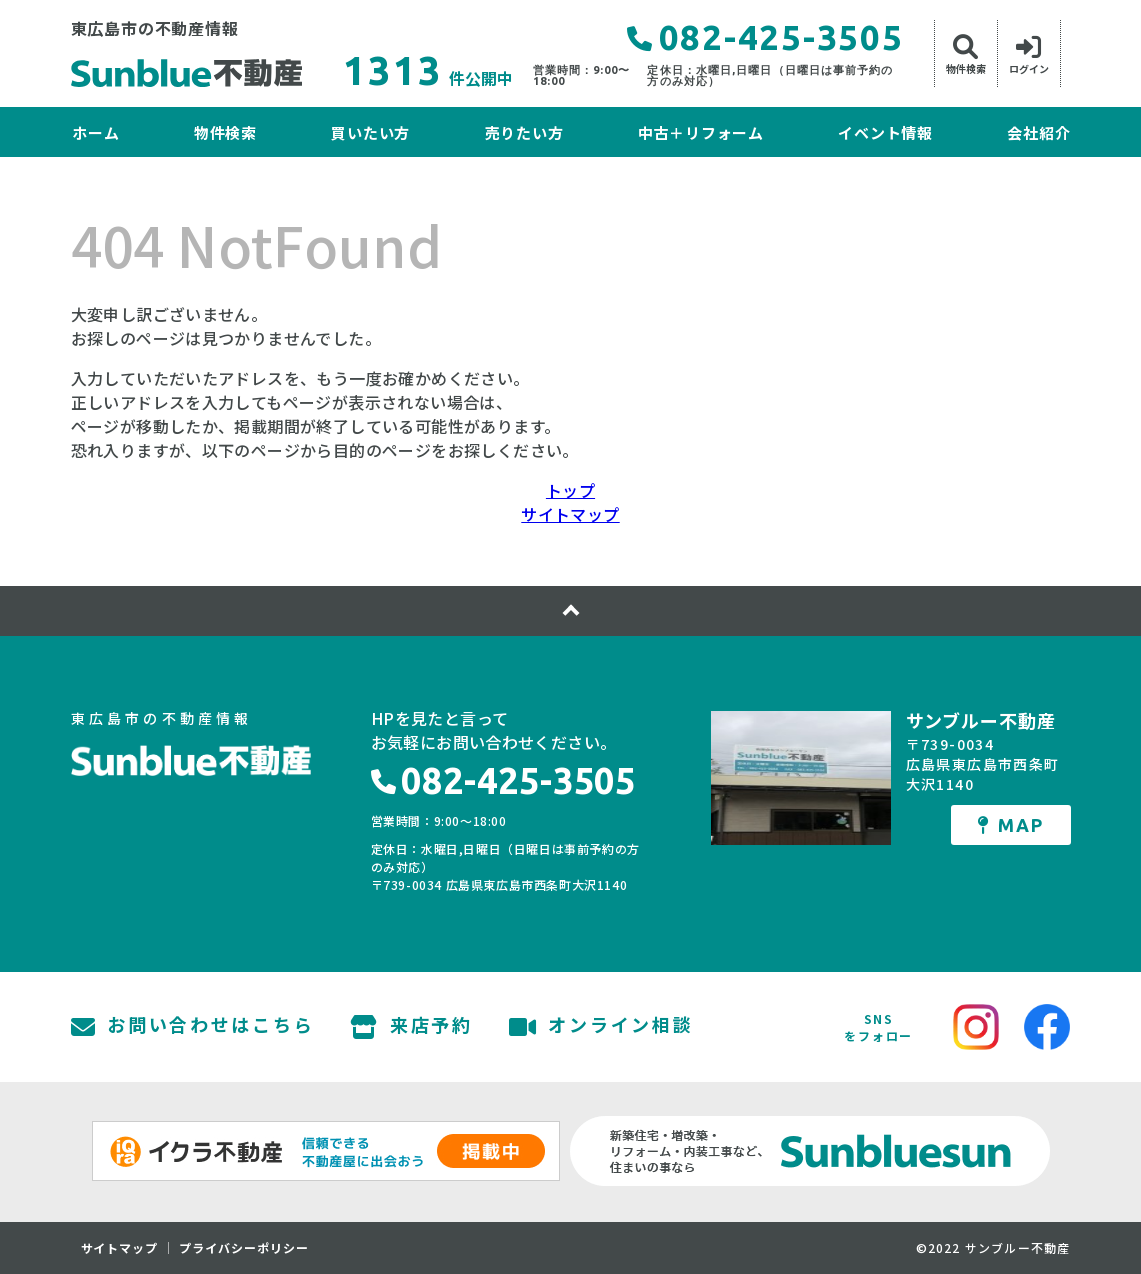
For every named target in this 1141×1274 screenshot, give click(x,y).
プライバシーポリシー (244, 1248)
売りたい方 (524, 132)
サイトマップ (570, 514)
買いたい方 (370, 132)
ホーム (95, 132)
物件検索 (225, 132)
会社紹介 (1038, 132)
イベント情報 (885, 132)
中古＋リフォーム (701, 132)
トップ (570, 490)
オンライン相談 (601, 1027)
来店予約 (411, 1027)
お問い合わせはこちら (193, 1027)
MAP (1010, 825)
